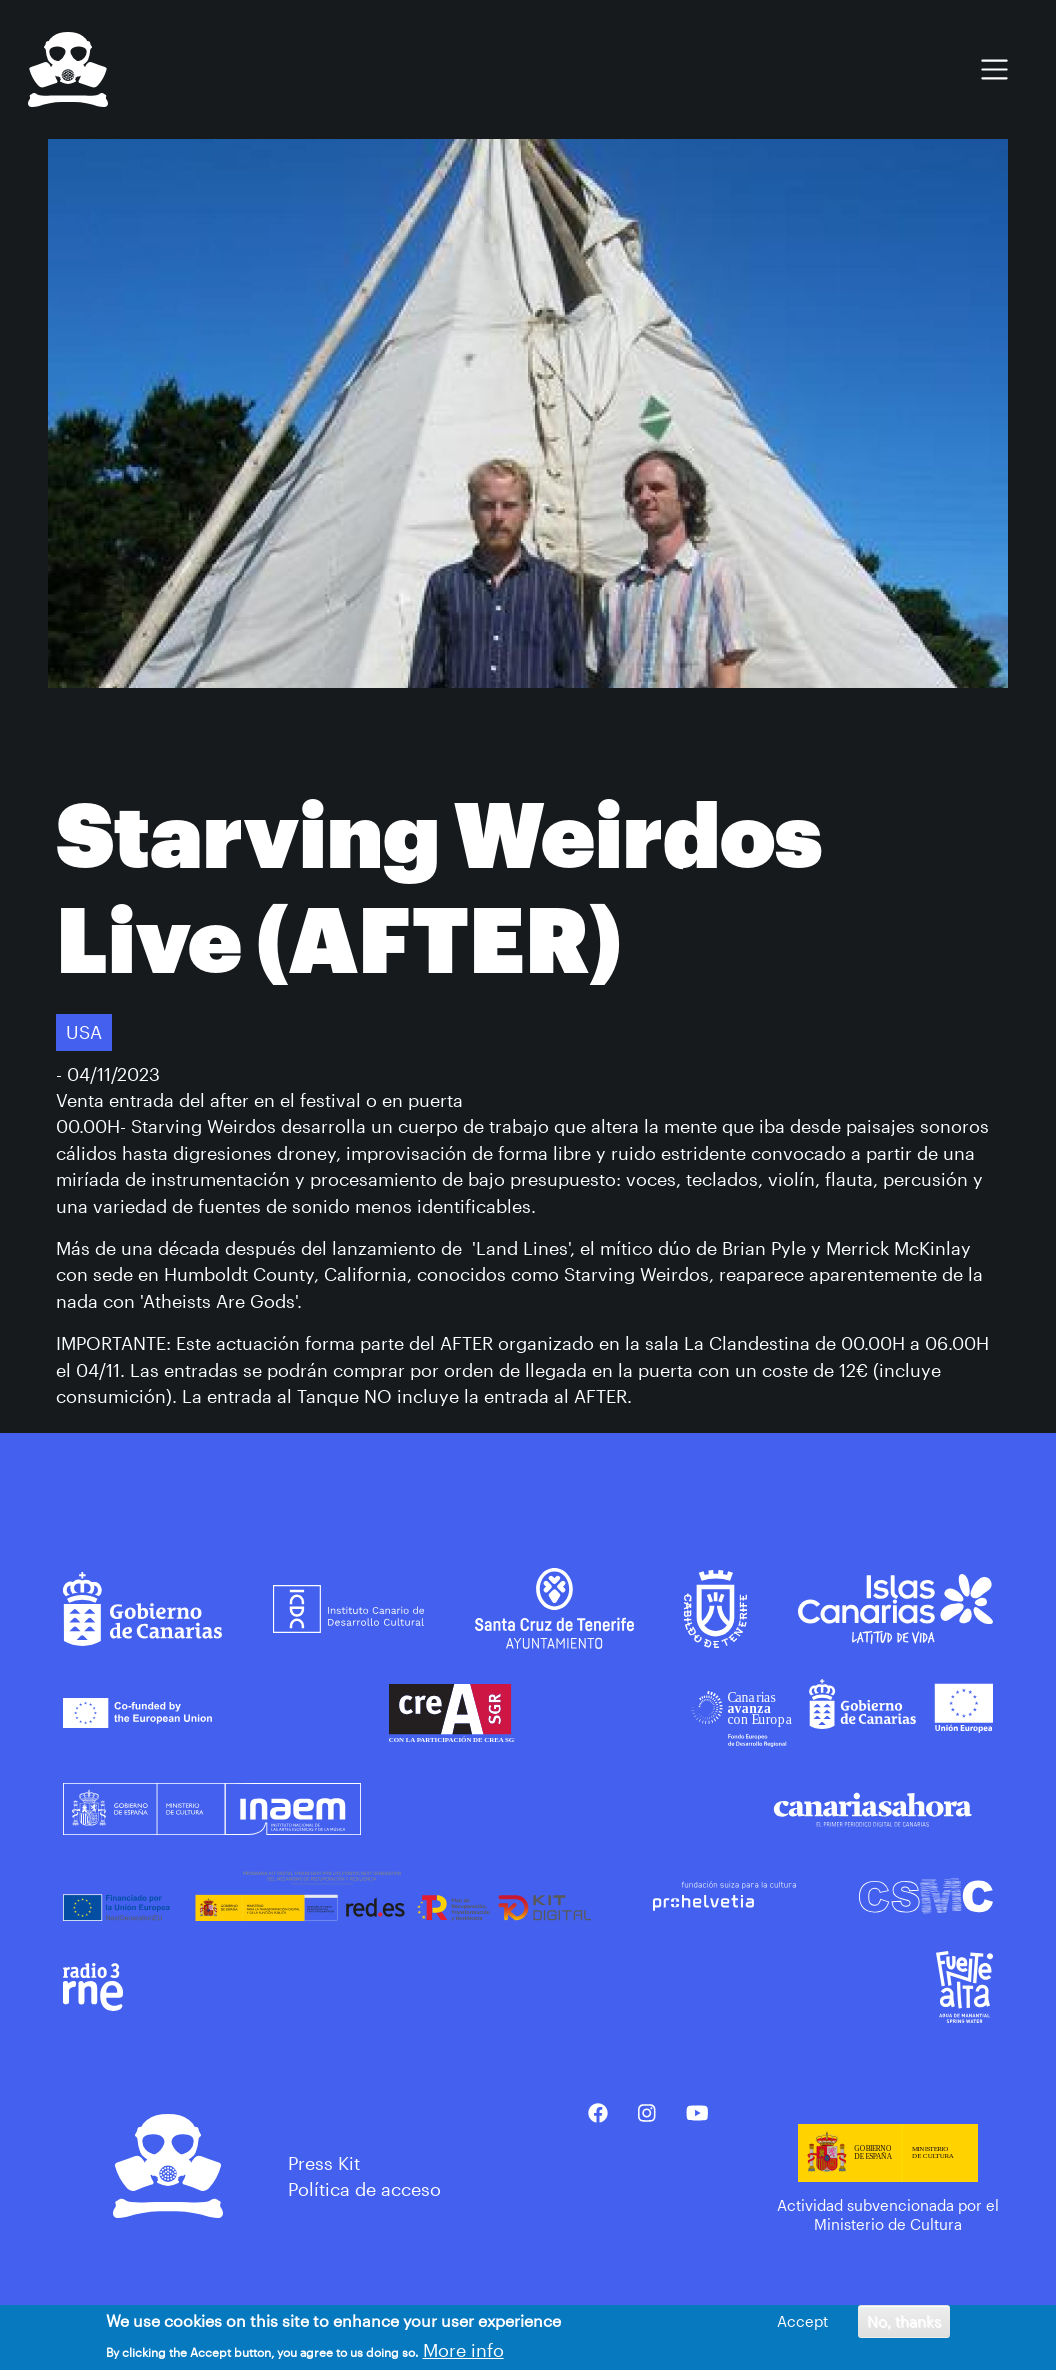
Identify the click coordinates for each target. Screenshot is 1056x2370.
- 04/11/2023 (108, 1074)
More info (463, 2350)
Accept (802, 2321)
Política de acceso (364, 2189)
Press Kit (324, 2163)
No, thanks (904, 2321)
